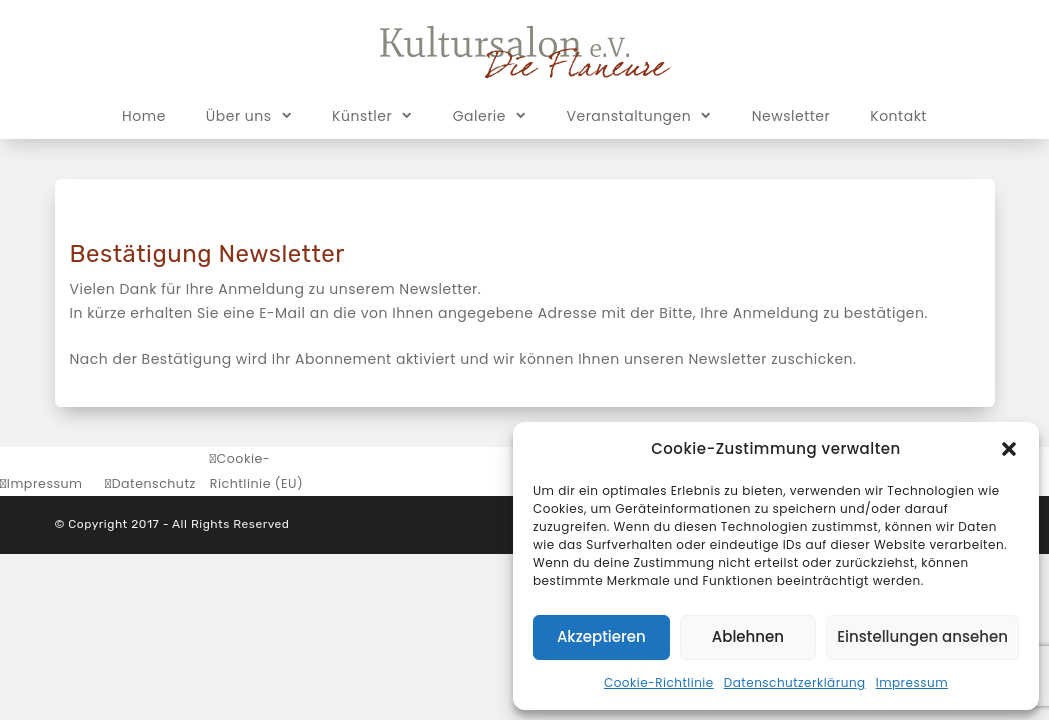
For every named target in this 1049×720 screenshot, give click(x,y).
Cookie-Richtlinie (659, 682)
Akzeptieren (601, 636)
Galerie (490, 115)
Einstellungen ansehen (922, 636)
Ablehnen (748, 636)
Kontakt (898, 116)
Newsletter (791, 116)
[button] (1009, 449)
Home (144, 116)
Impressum (912, 682)
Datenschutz (154, 483)
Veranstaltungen (639, 115)
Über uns (249, 115)
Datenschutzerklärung (795, 682)
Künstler (372, 115)
